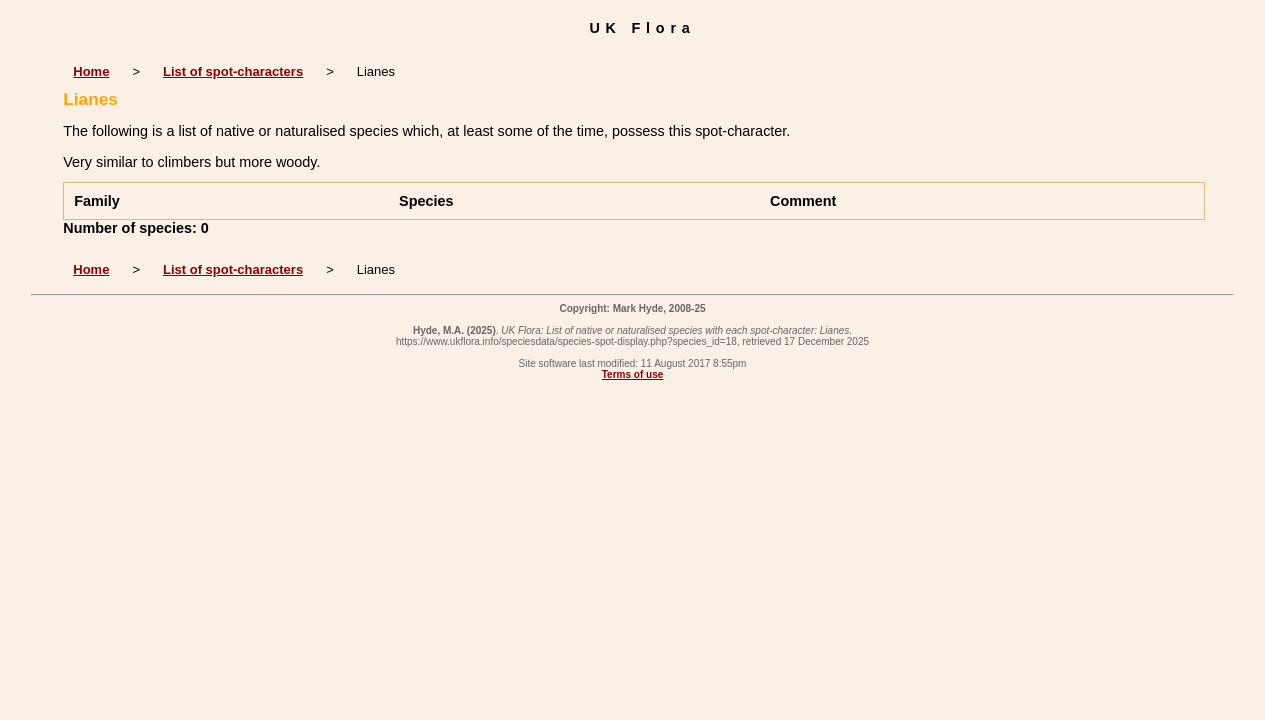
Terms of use (633, 374)
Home (91, 71)
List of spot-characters (233, 71)
